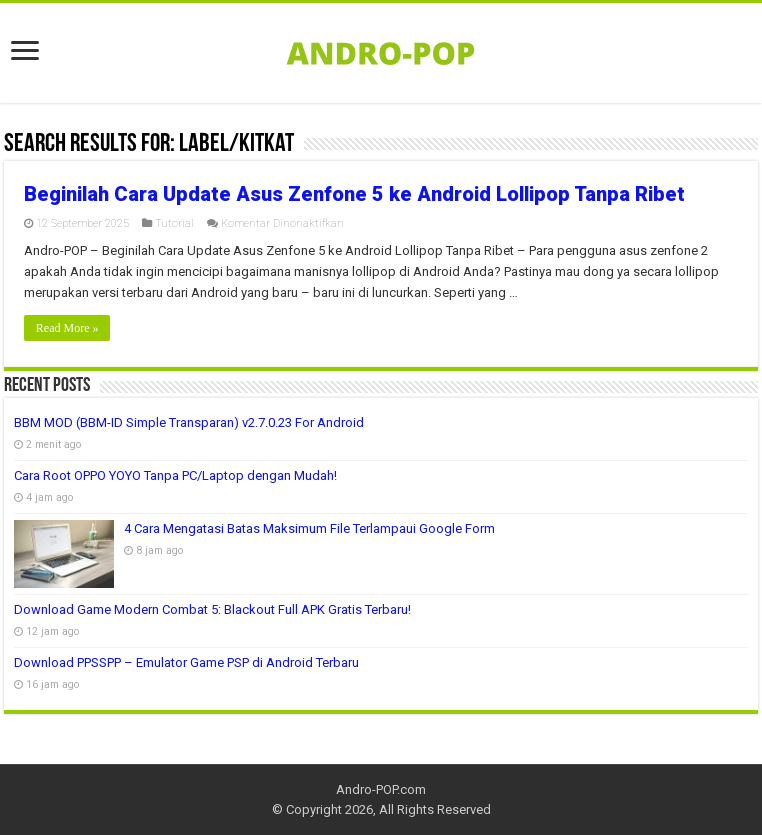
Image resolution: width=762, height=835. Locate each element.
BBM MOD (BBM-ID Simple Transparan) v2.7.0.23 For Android (189, 422)
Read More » (67, 328)
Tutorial (174, 223)
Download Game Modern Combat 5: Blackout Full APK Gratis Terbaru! (212, 609)
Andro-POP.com (381, 789)
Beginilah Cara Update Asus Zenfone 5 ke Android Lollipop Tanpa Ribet (354, 194)
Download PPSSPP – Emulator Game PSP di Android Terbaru (186, 662)
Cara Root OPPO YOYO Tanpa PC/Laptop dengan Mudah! (175, 475)
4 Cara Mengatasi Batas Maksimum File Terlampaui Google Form (309, 528)
